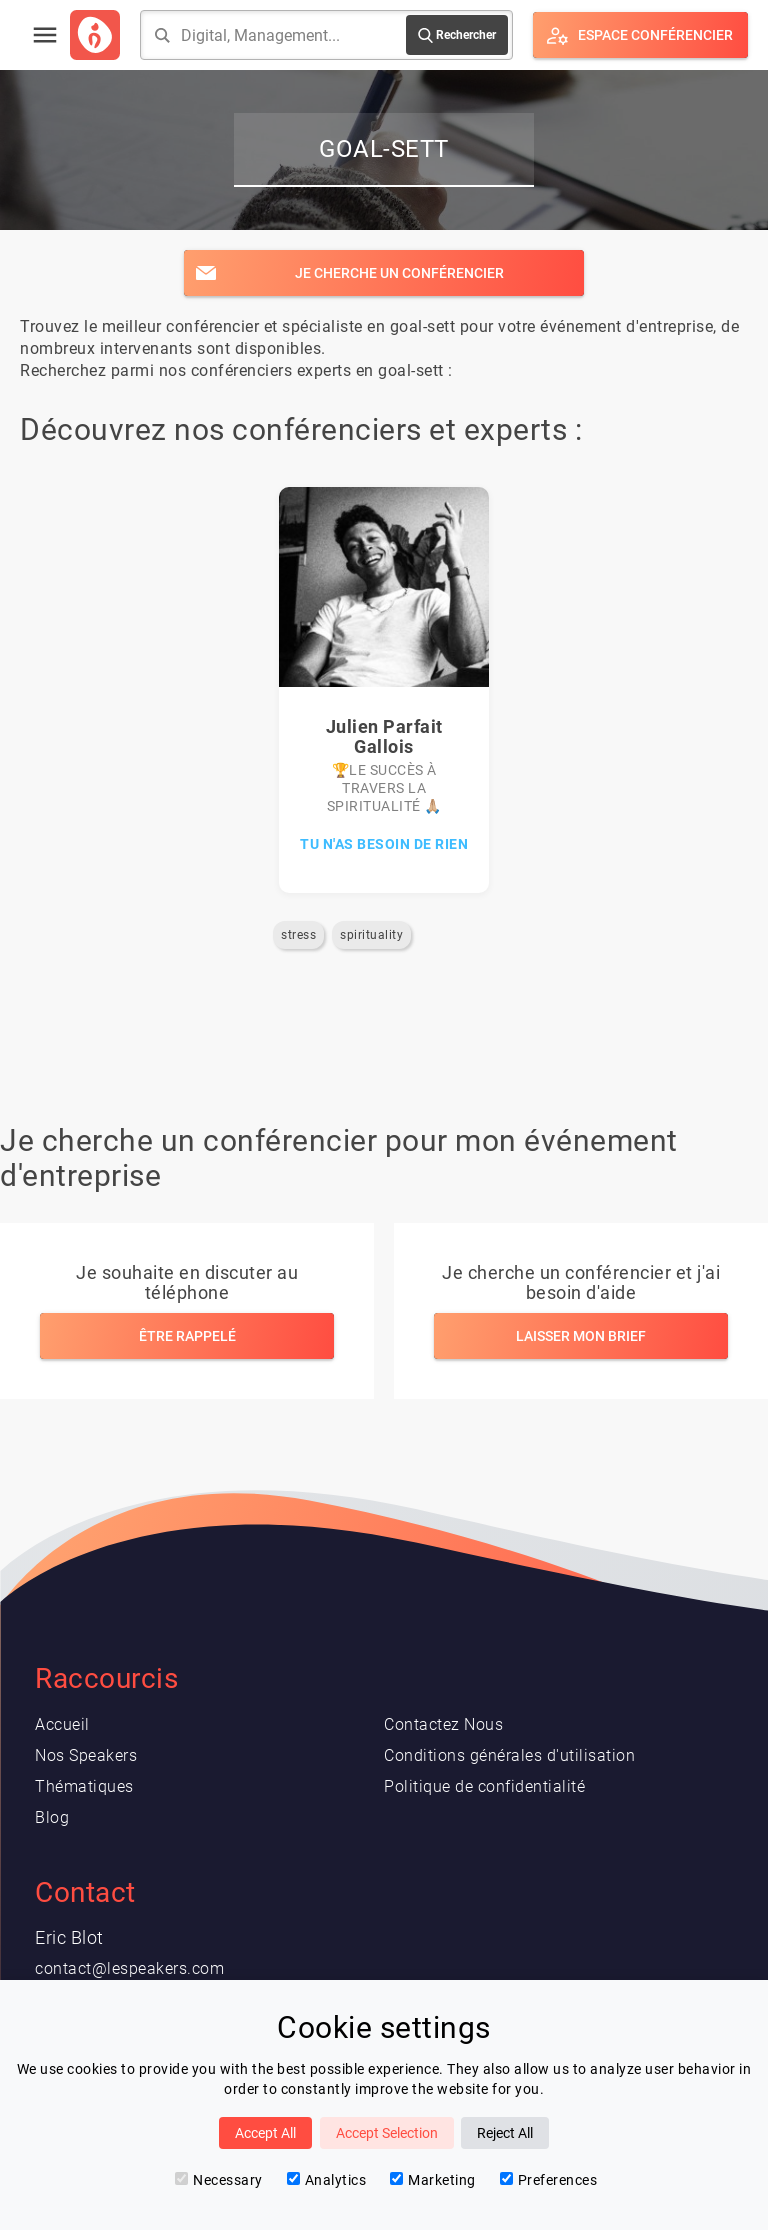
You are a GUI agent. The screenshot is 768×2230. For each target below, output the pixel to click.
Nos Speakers (86, 1755)
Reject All (505, 2133)
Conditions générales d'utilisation (509, 1755)
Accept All (265, 2133)
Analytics (327, 2180)
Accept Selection (387, 2133)
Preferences (549, 2180)
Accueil (62, 1724)
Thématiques (84, 1786)
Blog (52, 1817)
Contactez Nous (443, 1724)
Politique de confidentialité (484, 1786)
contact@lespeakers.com (129, 1968)
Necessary (219, 2180)
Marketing (433, 2180)
